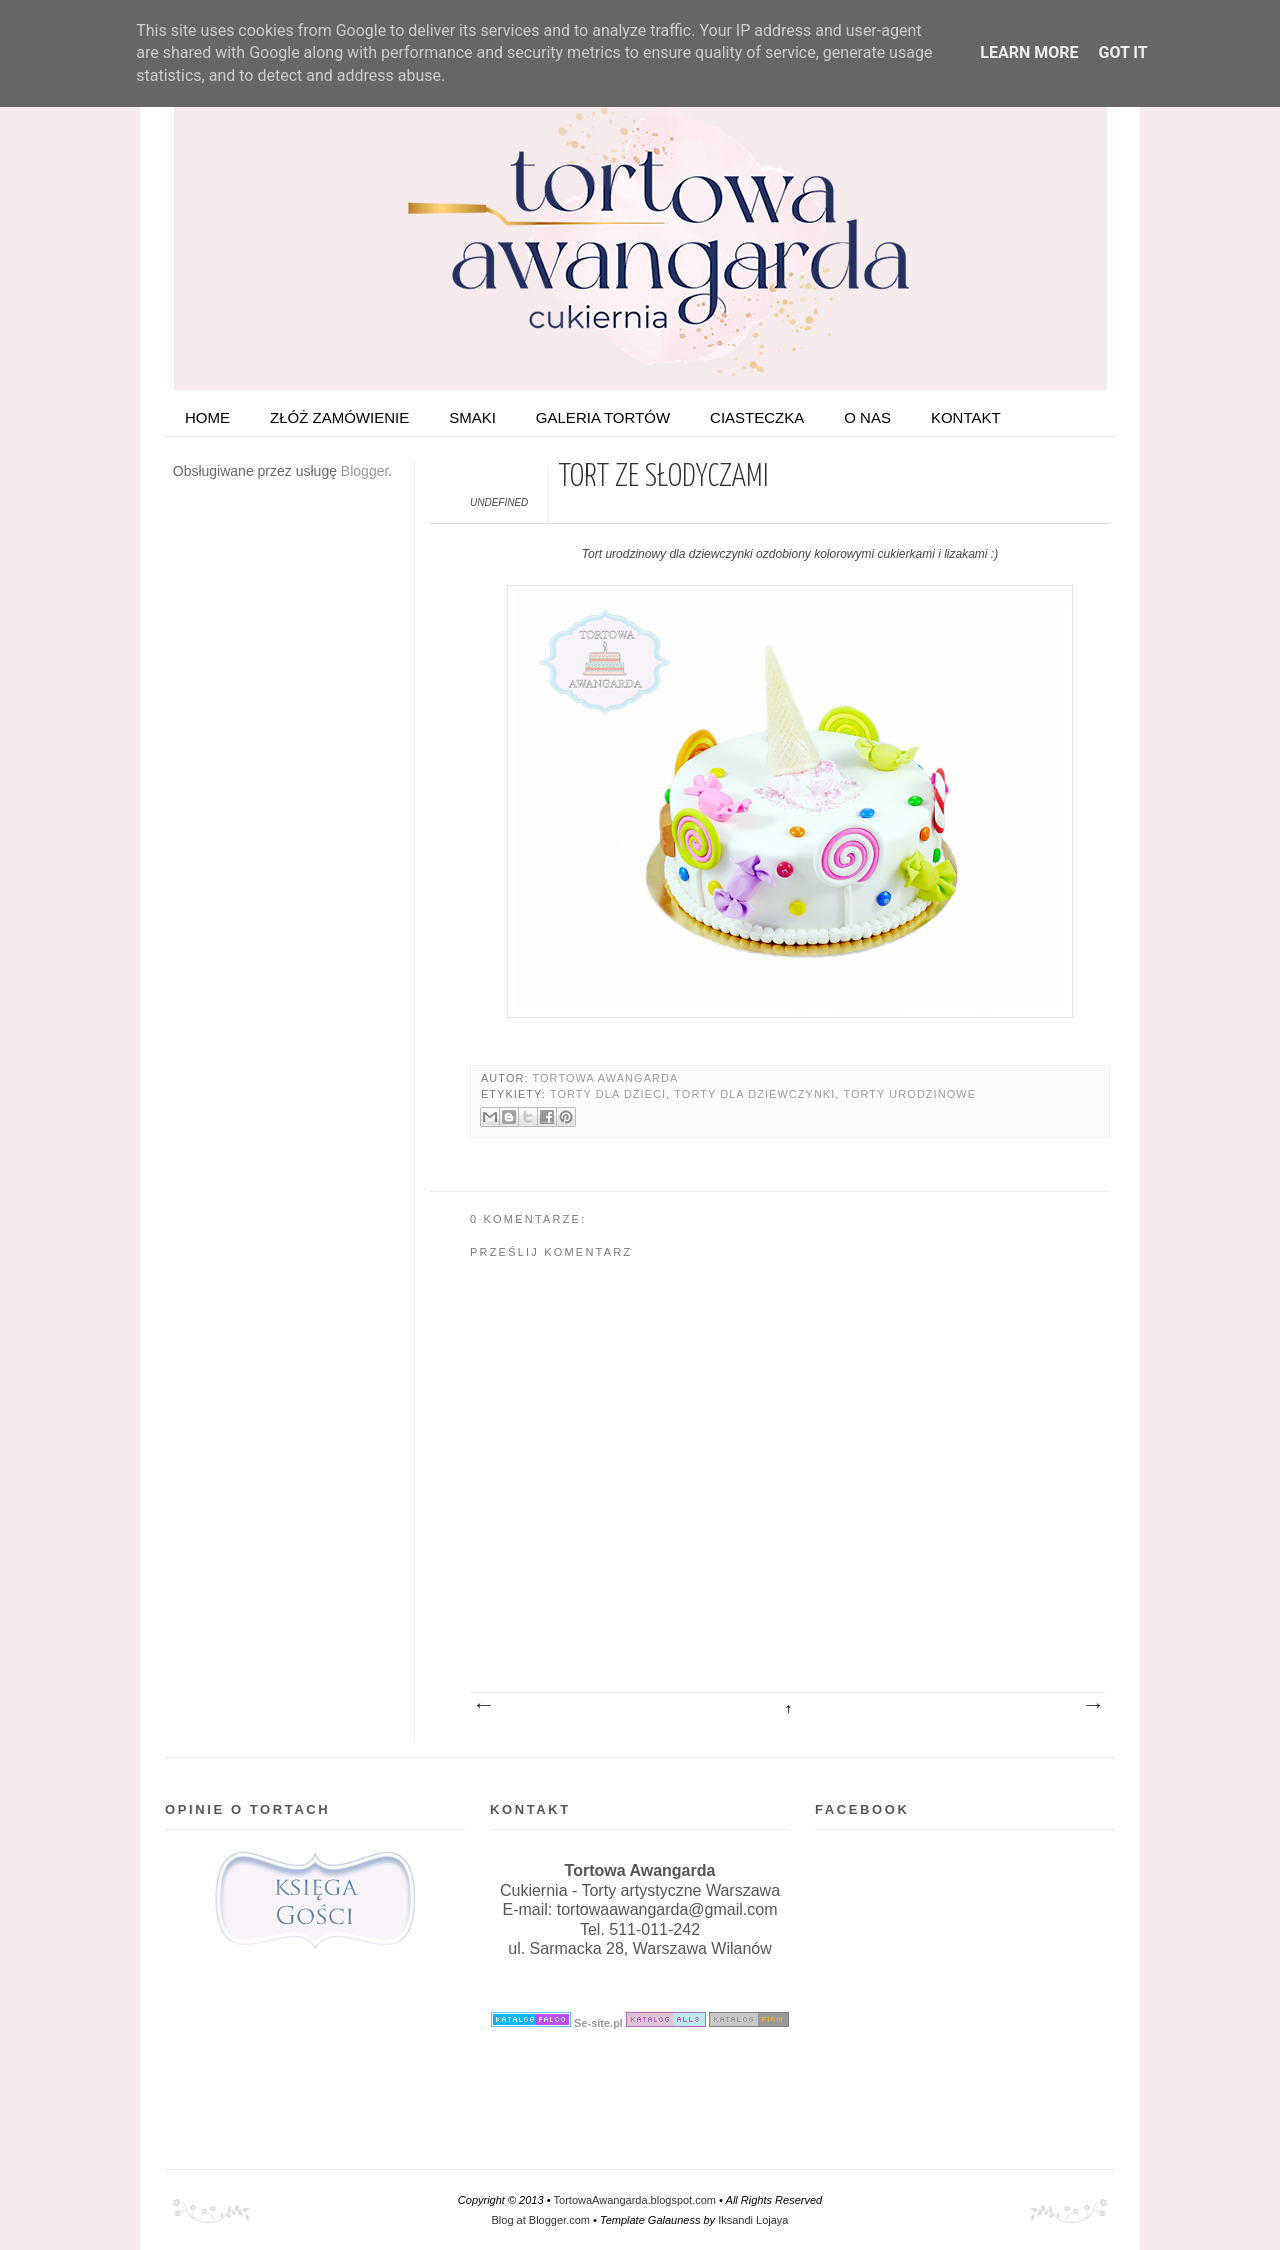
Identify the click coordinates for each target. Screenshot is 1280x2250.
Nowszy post (483, 1706)
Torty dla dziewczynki (754, 1094)
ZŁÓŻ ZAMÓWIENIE (339, 417)
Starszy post (1092, 1706)
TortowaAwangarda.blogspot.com (635, 2200)
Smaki (472, 417)
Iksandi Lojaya (753, 2220)
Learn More (1029, 52)
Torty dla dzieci (608, 1094)
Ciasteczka (757, 417)
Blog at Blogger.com (541, 2220)
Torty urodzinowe (909, 1094)
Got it (1122, 52)
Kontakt (966, 417)
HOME (207, 417)
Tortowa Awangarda (605, 1078)
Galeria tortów (603, 417)
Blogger (364, 471)
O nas (867, 417)
